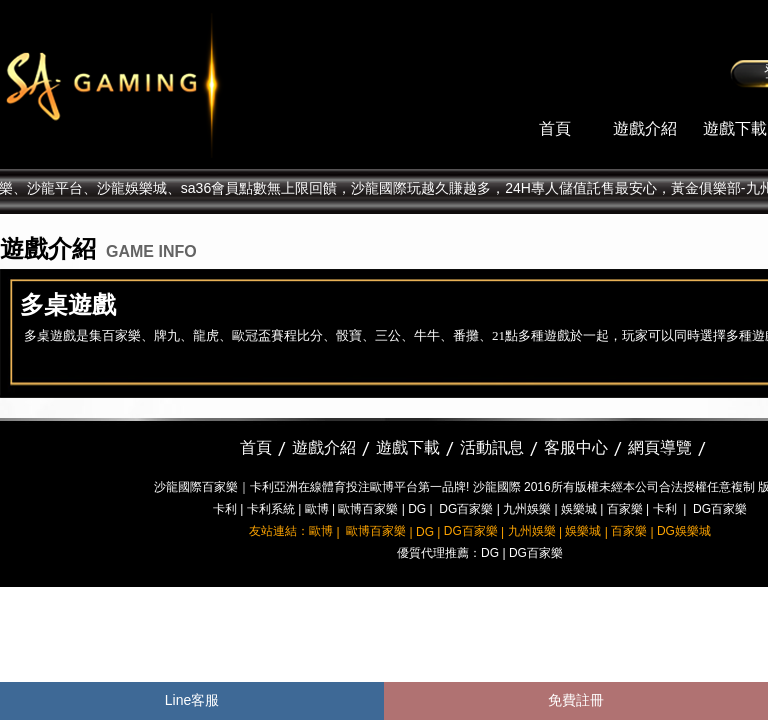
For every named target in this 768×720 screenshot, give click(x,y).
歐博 (317, 509)
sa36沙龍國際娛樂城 (162, 85)
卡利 (225, 509)
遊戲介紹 (645, 128)
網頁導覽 (660, 447)
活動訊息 (492, 447)
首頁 (555, 128)
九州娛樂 (527, 509)
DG (417, 509)
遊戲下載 (735, 128)
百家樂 (625, 509)
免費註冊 (576, 700)
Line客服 (192, 700)
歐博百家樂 (368, 509)
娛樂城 (579, 509)
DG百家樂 (466, 509)
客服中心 (576, 447)
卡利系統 (271, 509)
